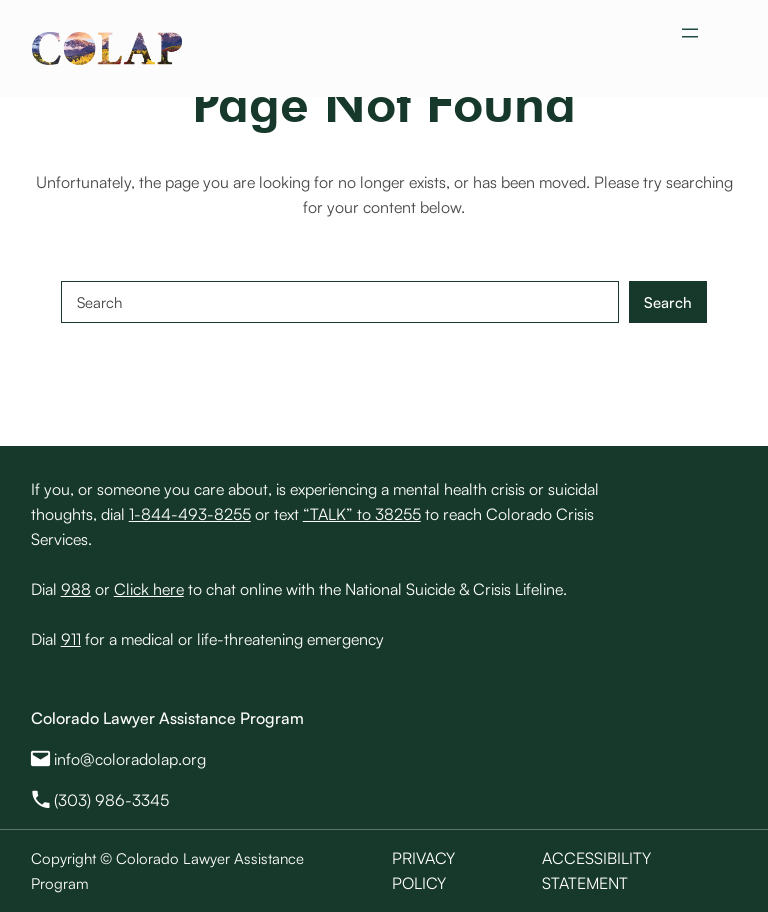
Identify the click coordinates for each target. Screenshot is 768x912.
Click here (149, 589)
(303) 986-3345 (111, 800)
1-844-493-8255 (190, 514)
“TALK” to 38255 (362, 514)
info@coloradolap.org (130, 759)
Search (668, 302)
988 (76, 589)
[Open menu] (690, 33)
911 (71, 639)
